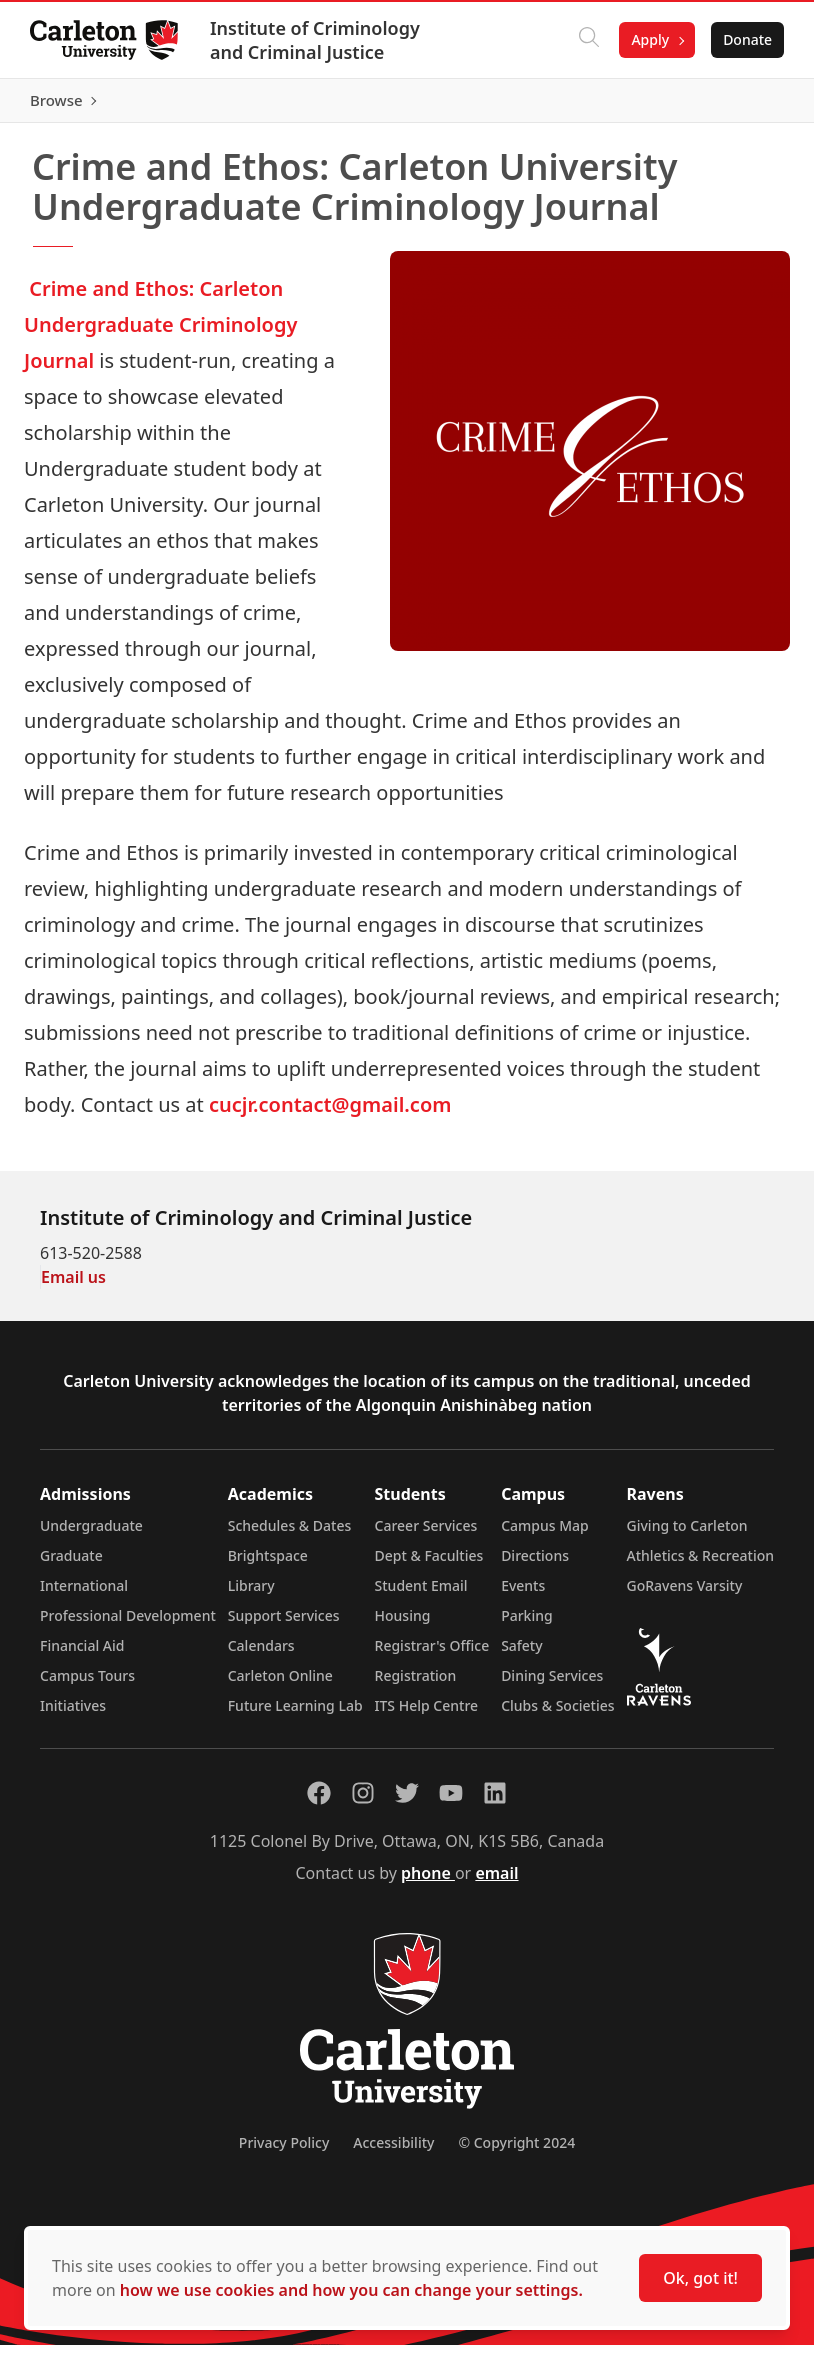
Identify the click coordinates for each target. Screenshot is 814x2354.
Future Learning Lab (295, 1714)
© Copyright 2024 (516, 2151)
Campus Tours (87, 1684)
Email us (73, 1286)
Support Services (284, 1624)
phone (428, 1882)
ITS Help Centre (427, 1714)
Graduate (71, 1564)
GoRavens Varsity (685, 1594)
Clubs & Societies (557, 1714)
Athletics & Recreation (700, 1564)
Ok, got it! (700, 2278)
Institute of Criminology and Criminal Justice (317, 40)
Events (523, 1594)
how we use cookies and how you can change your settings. (351, 2290)
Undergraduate (91, 1534)
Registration (416, 1684)
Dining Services (552, 1684)
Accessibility (393, 2151)
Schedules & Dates (290, 1534)
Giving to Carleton (687, 1534)
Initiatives (73, 1714)
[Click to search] (587, 40)
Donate (745, 39)
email (496, 1882)
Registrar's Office (432, 1654)
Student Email (421, 1594)
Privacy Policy (284, 2151)
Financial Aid (82, 1654)
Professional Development (128, 1624)
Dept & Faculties (429, 1564)
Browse (743, 105)
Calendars (261, 1654)
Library (251, 1594)
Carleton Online (280, 1684)
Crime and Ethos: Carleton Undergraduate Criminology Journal (160, 333)
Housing (403, 1624)
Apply (648, 39)
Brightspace (268, 1564)
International (84, 1594)
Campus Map (545, 1534)
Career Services (426, 1534)
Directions (535, 1564)
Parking (527, 1624)
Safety (522, 1654)
